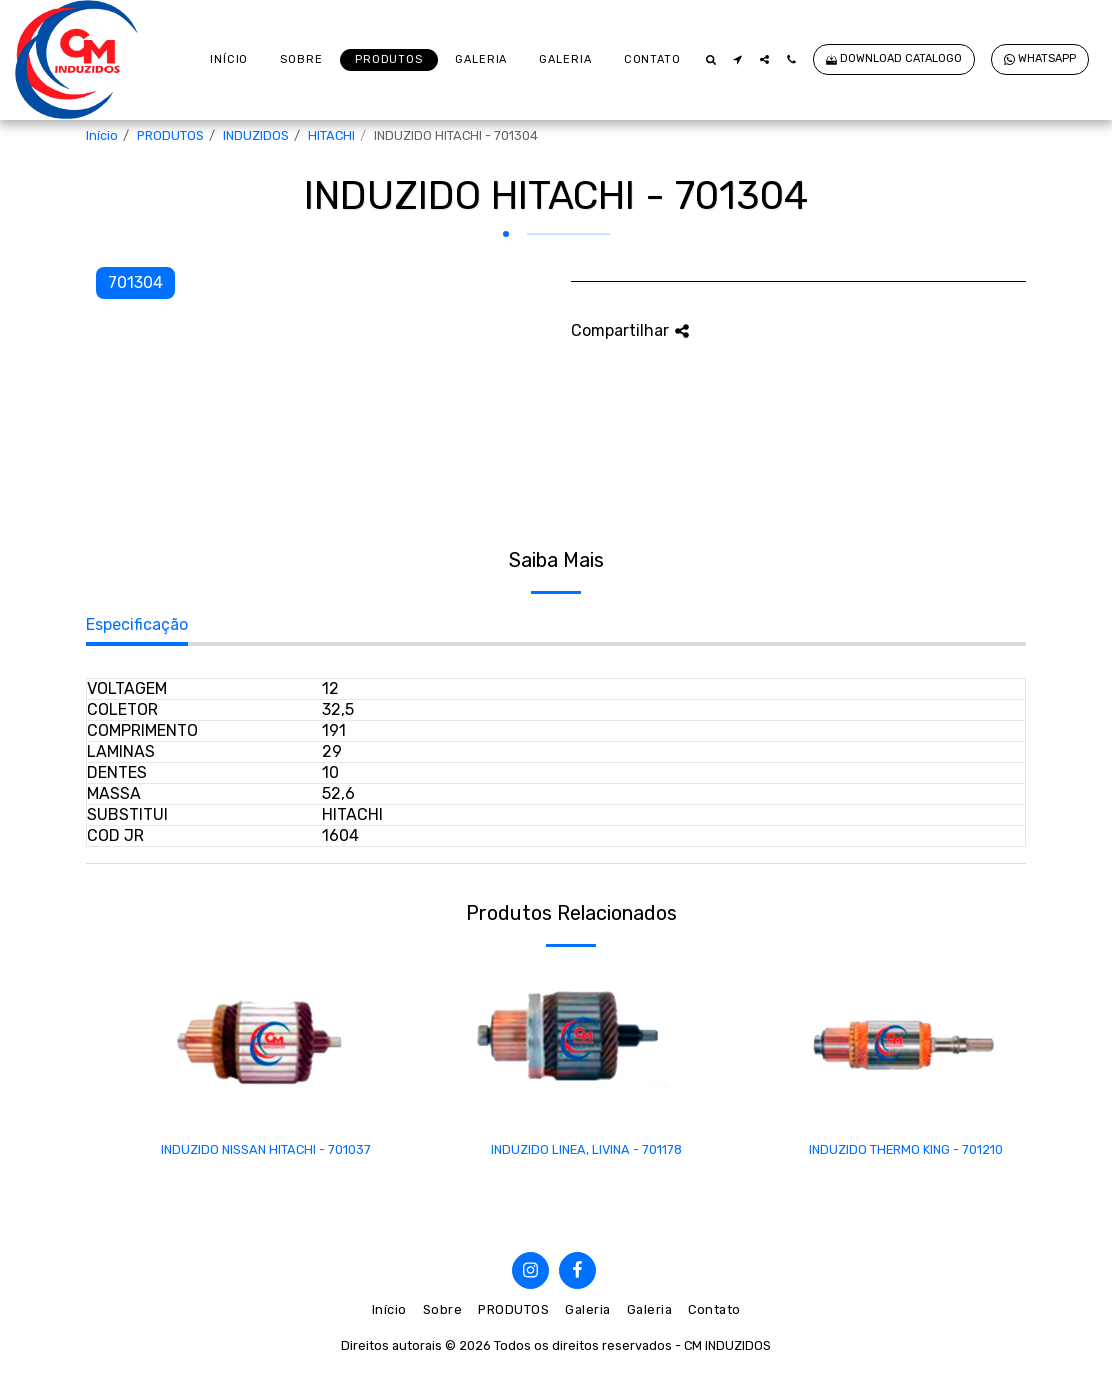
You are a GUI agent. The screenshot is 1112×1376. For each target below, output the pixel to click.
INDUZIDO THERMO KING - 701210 (906, 1149)
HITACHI (331, 135)
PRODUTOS (170, 135)
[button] (710, 59)
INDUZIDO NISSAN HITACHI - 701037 (266, 1149)
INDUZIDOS (256, 135)
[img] (266, 1046)
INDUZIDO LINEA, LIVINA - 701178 (586, 1149)
